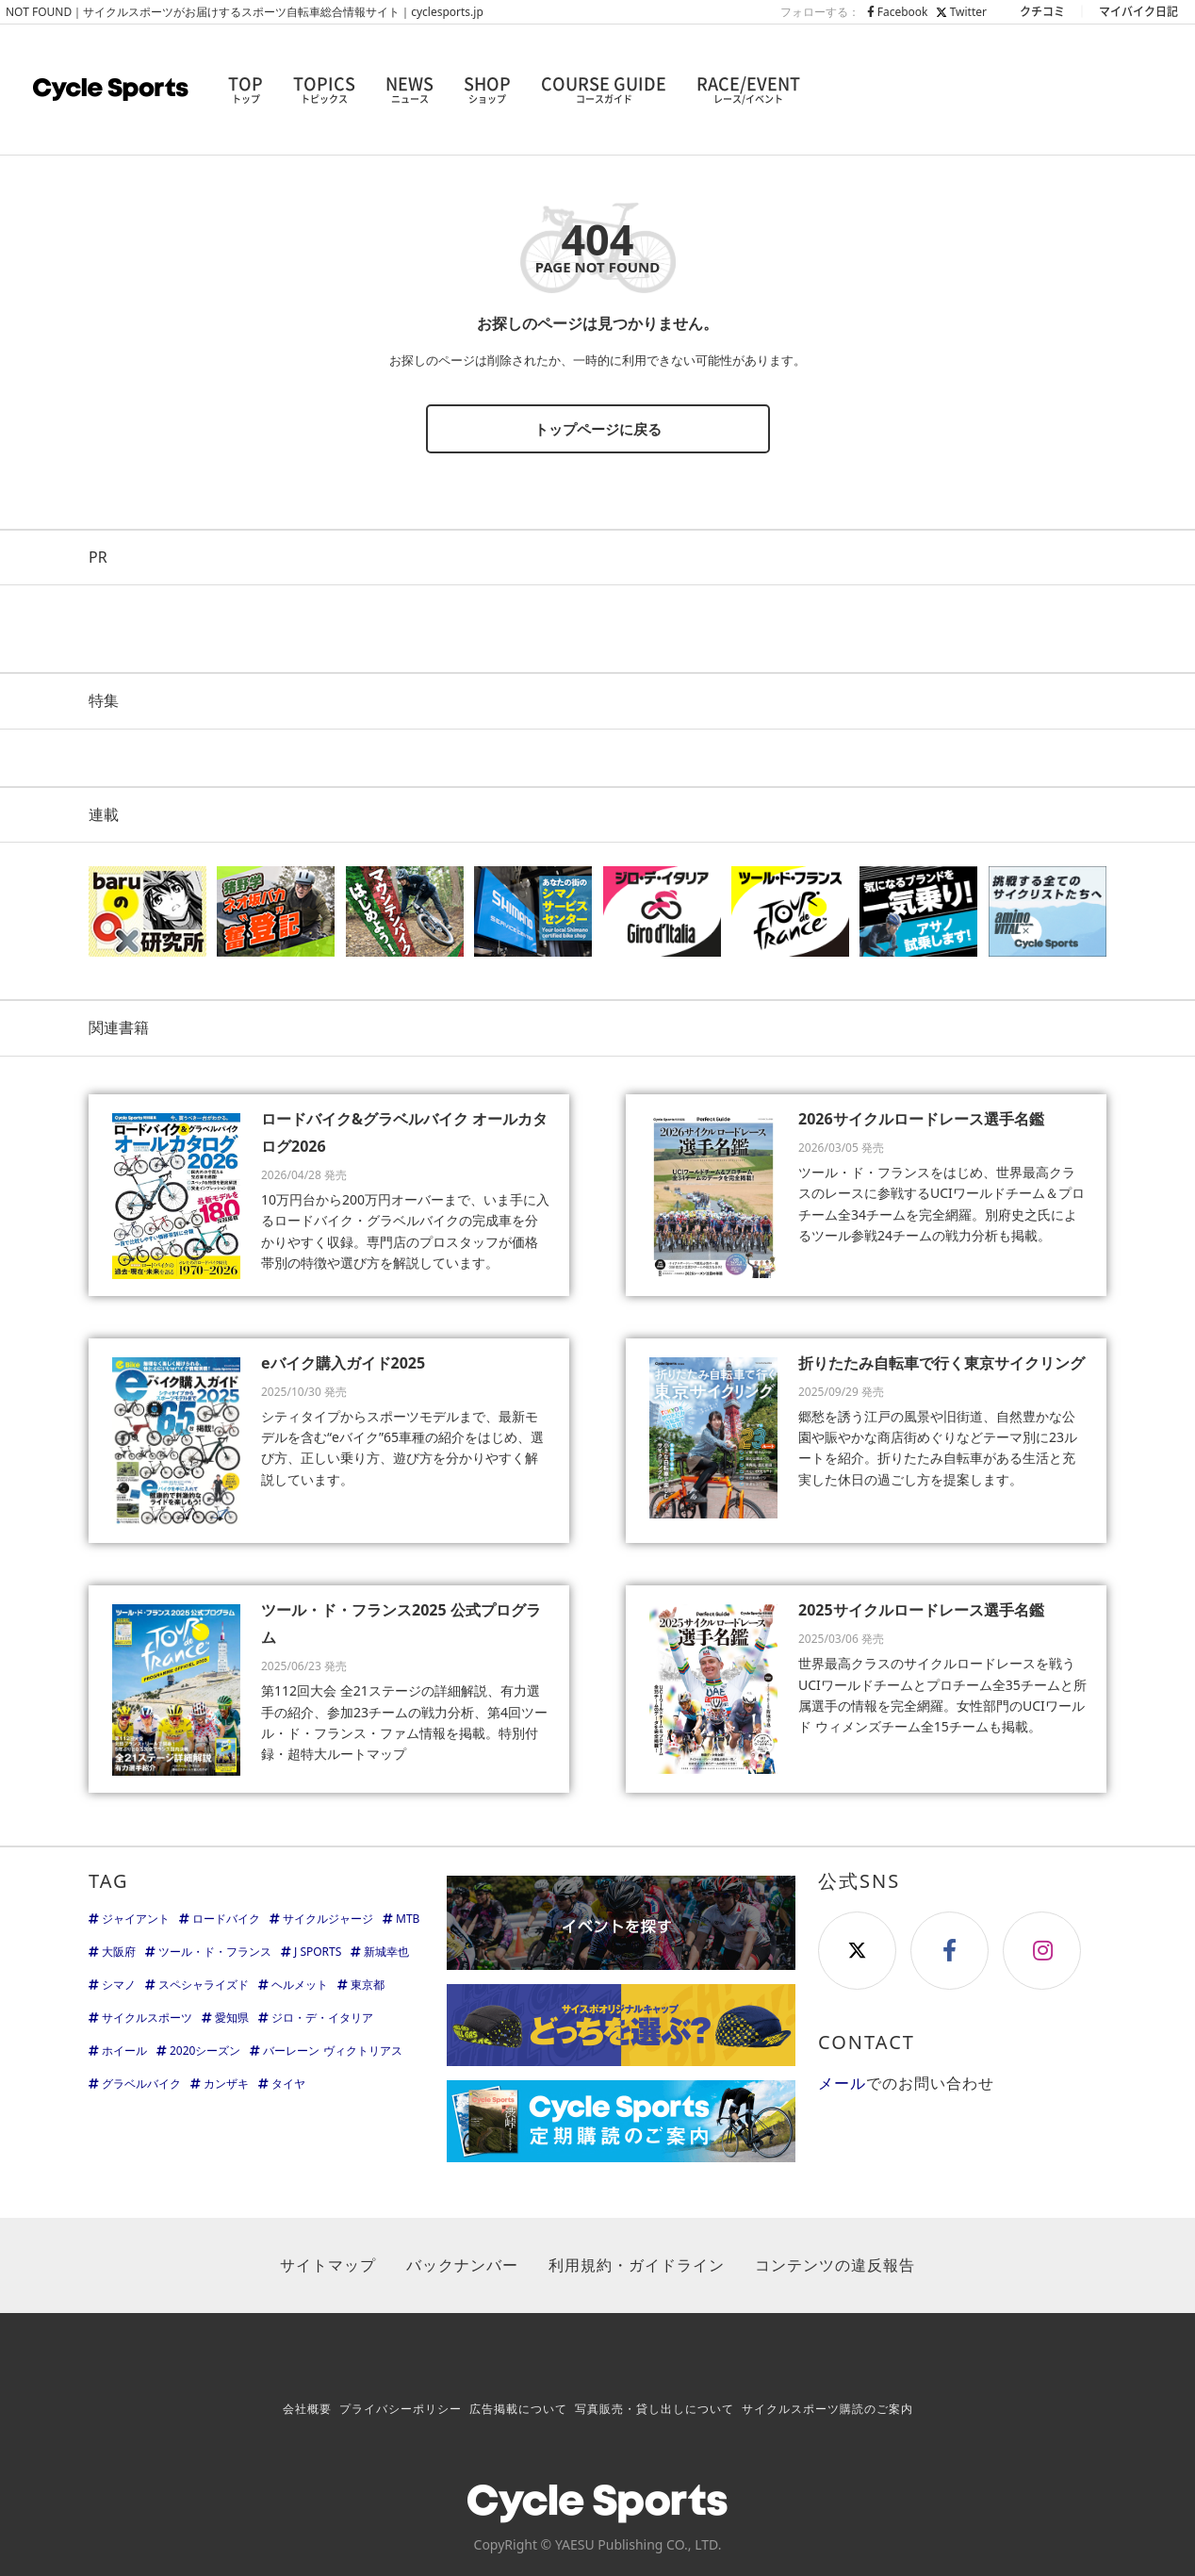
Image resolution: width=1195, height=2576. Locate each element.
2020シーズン (205, 2051)
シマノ (119, 1985)
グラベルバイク (141, 2084)
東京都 (368, 1985)
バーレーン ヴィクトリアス (332, 2051)
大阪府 (119, 1952)
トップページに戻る (598, 428)
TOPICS (324, 89)
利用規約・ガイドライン (636, 2265)
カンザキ (226, 2084)
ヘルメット (299, 1985)
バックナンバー (462, 2265)
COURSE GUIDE (603, 89)
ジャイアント (136, 1919)
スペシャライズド (203, 1985)
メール (842, 2083)
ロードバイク (226, 1919)
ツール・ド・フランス (214, 1952)
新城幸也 (386, 1952)
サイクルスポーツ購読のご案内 (827, 2409)
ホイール (124, 2051)
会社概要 (307, 2409)
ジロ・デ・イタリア (322, 2018)
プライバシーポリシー (400, 2409)
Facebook (897, 12)
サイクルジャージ (328, 1919)
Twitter (961, 12)
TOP (245, 89)
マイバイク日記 (1138, 11)
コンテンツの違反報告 (835, 2265)
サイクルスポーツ (147, 2018)
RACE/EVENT (748, 89)
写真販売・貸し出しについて (654, 2409)
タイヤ (288, 2084)
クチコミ (1042, 11)
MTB (407, 1919)
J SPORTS (317, 1952)
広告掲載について (518, 2409)
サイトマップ (328, 2265)
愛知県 (232, 2018)
